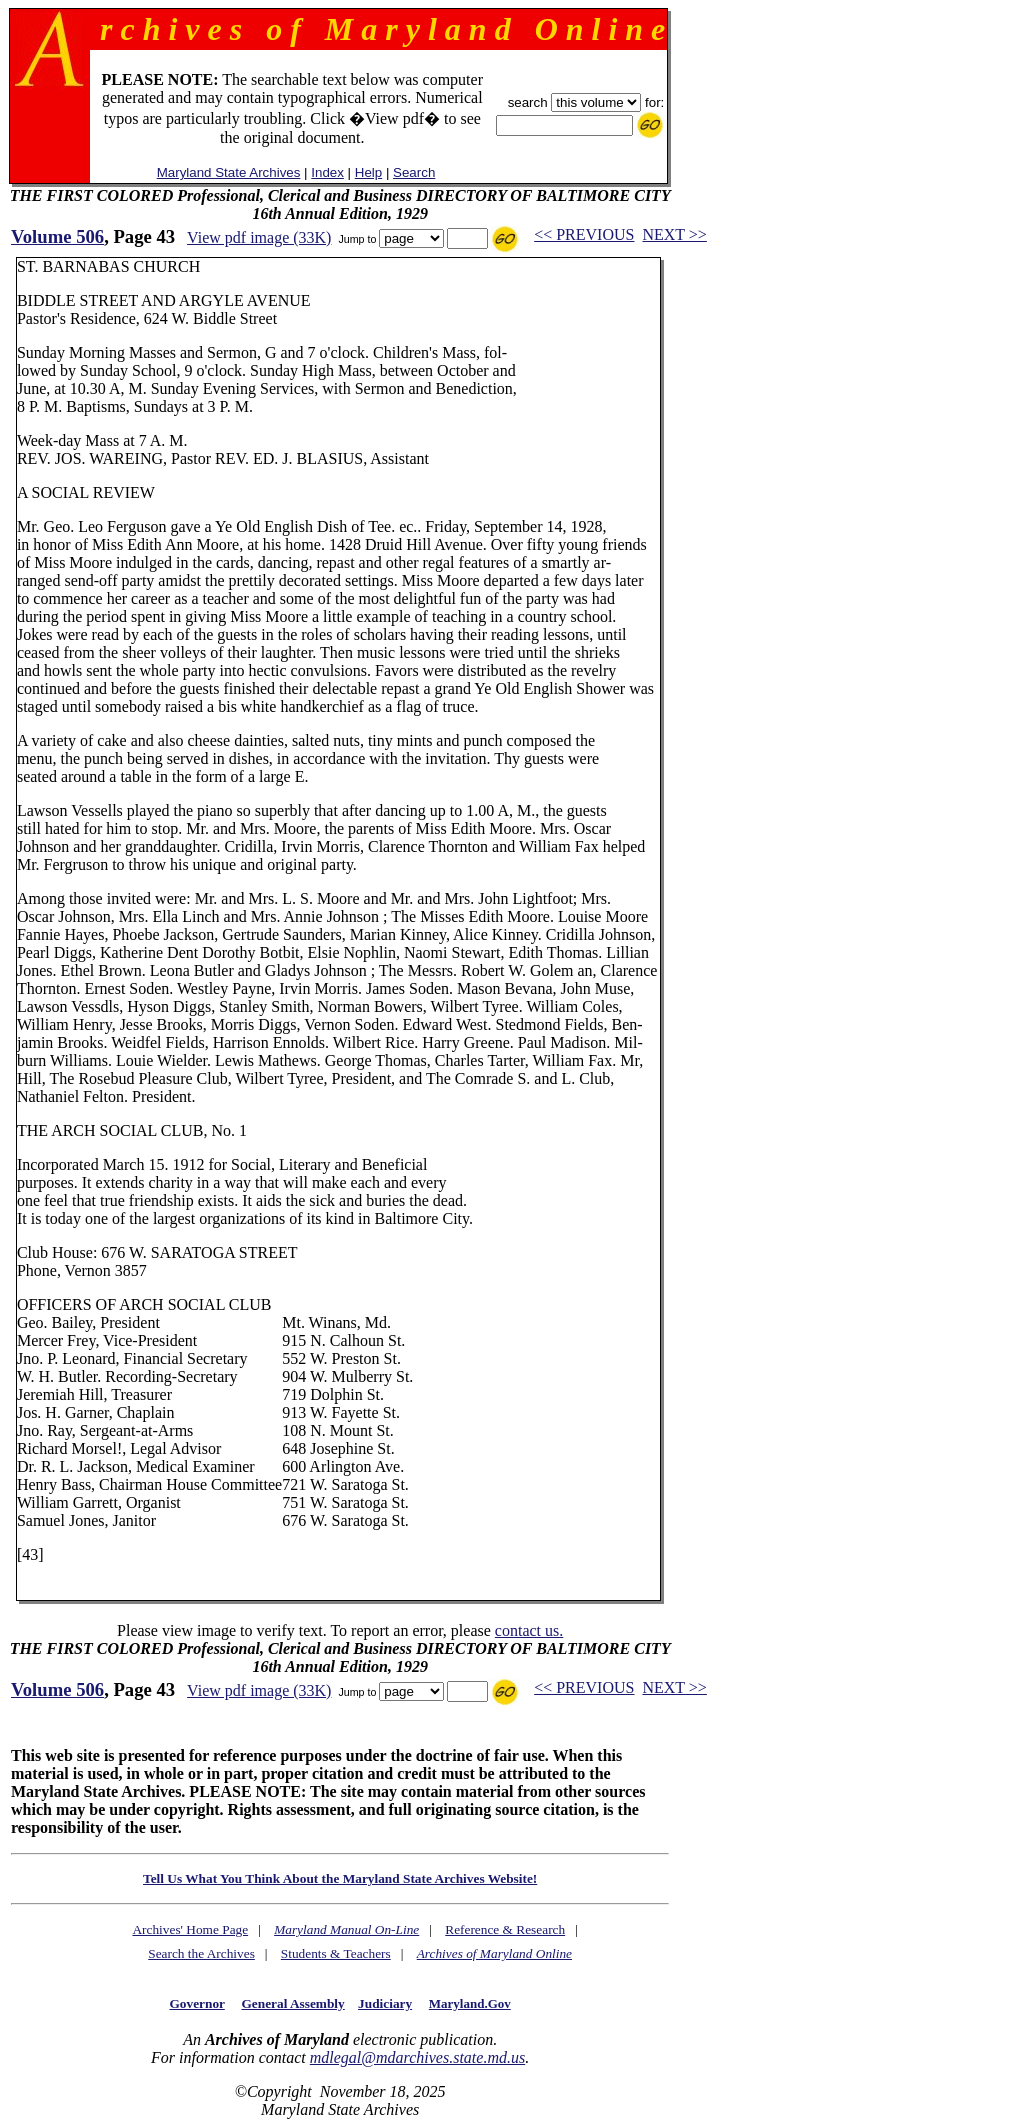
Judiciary (385, 2003)
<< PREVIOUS (584, 234)
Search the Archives (201, 1953)
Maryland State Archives (229, 172)
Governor (197, 2003)
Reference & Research (505, 1929)
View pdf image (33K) (259, 237)
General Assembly (292, 2003)
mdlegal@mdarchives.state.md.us (417, 2057)
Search (414, 172)
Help (368, 172)
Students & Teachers (336, 1953)
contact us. (529, 1630)
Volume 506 (57, 236)
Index (327, 172)
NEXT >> (674, 234)
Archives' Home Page (190, 1929)
